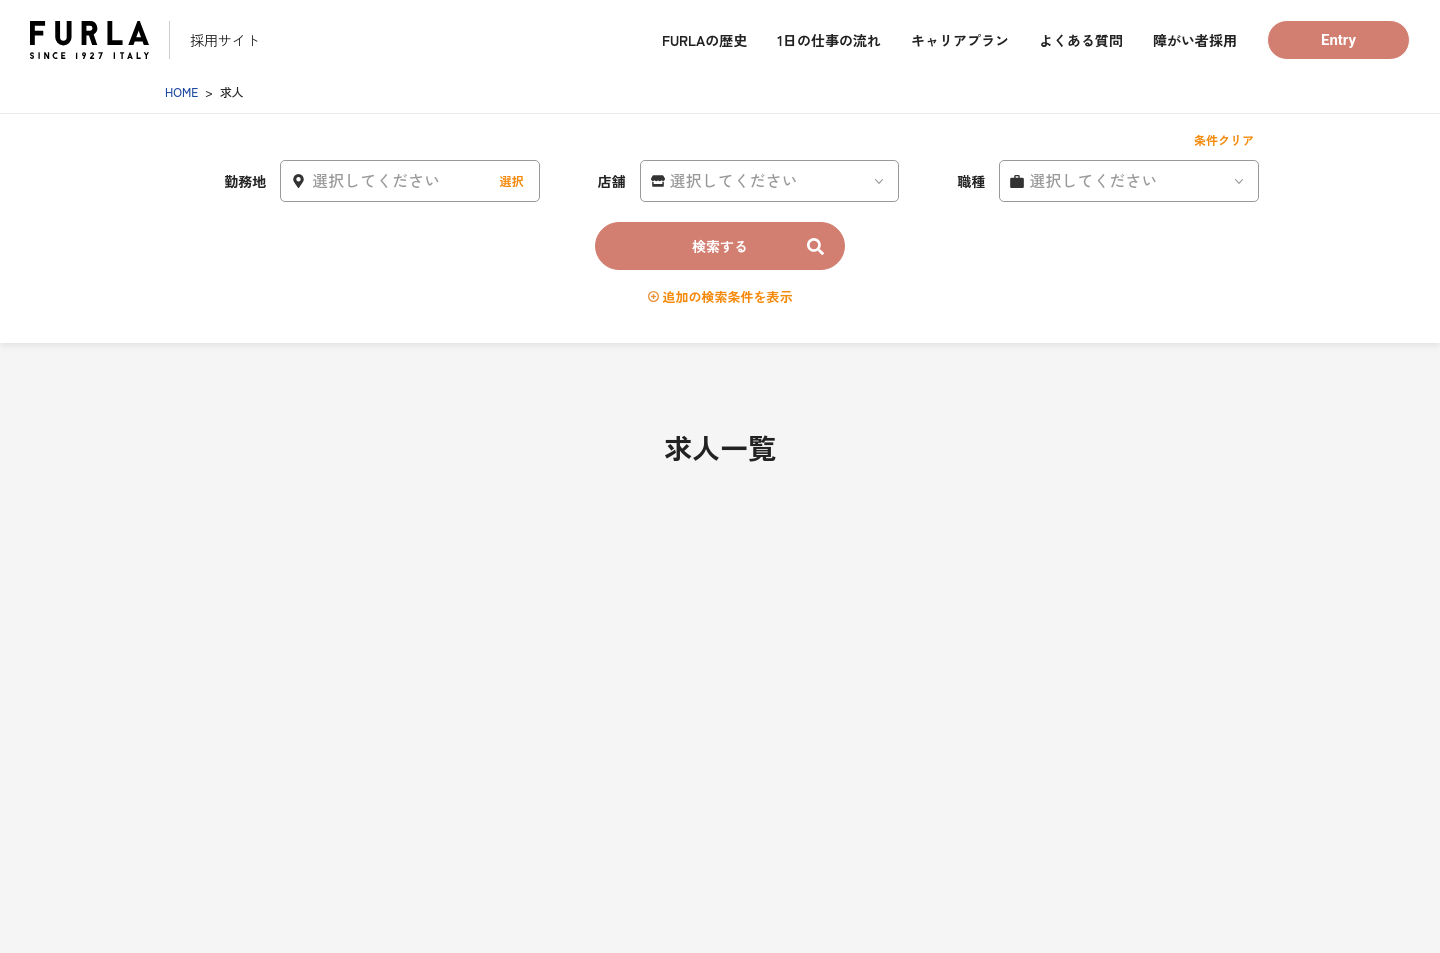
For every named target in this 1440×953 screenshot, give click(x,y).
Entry (1338, 40)
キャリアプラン (960, 40)
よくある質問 (1081, 40)
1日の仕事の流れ (829, 40)
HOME (181, 91)
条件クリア (1224, 139)
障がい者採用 (1195, 40)
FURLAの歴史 (704, 40)
